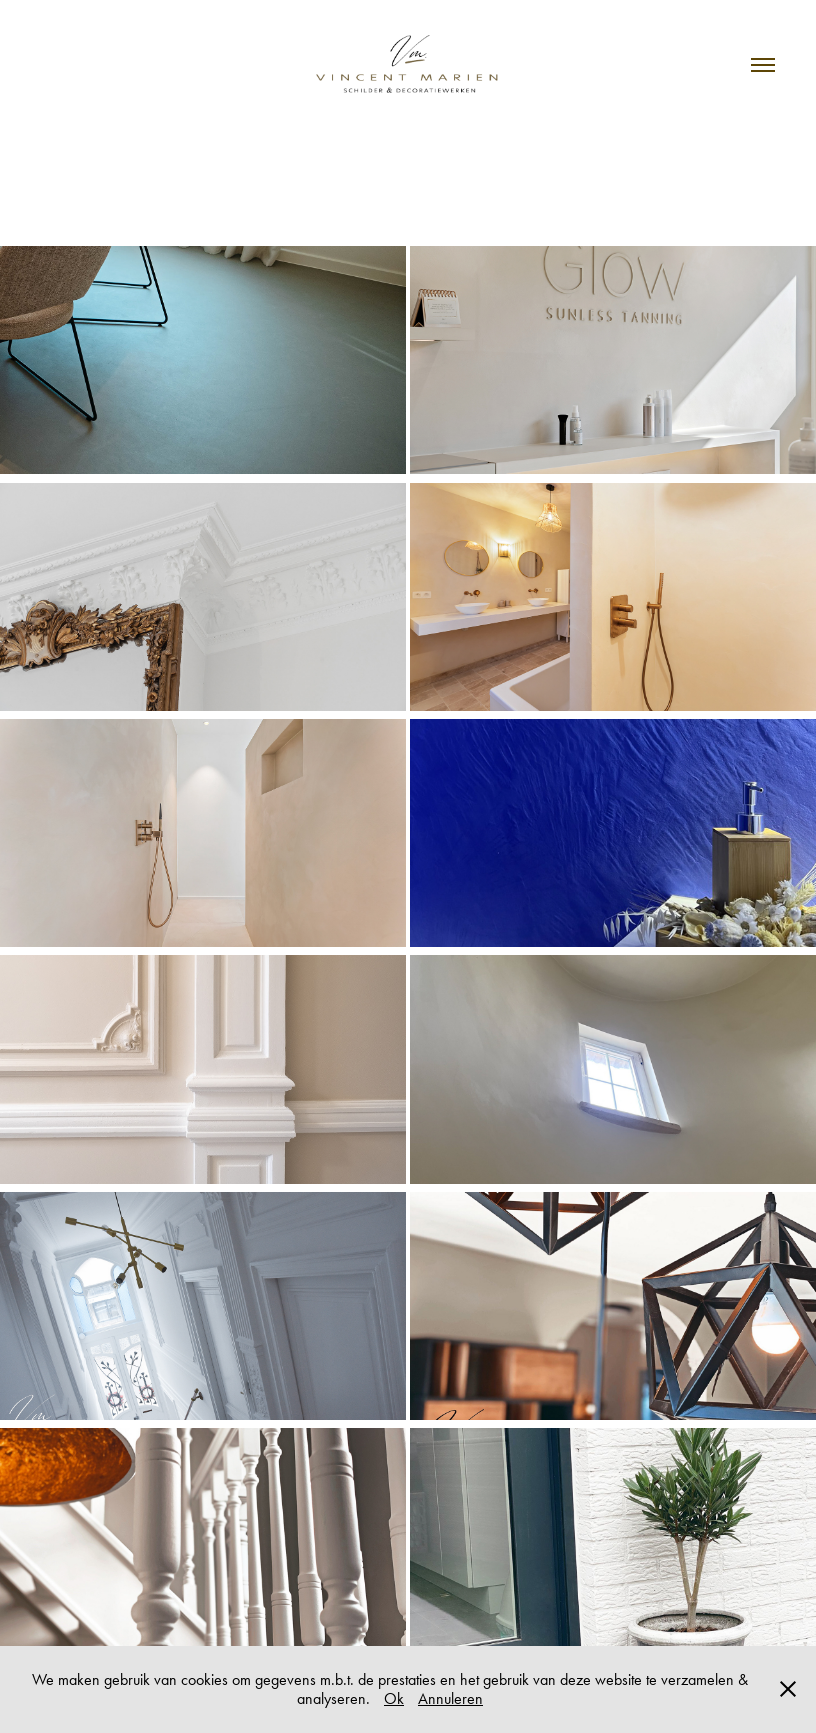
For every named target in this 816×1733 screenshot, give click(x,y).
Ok (394, 1698)
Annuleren (450, 1698)
